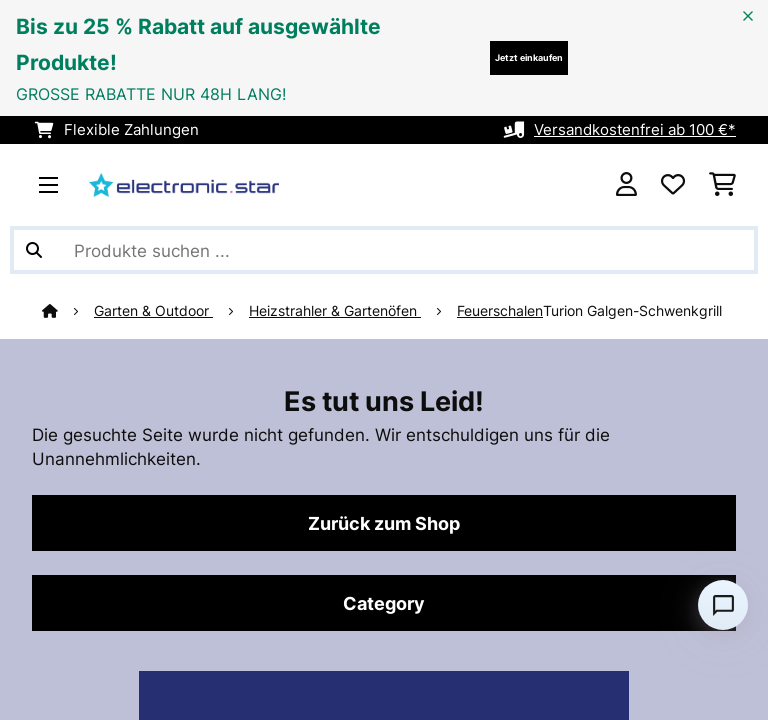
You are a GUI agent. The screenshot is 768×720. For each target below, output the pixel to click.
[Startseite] (68, 311)
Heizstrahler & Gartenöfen (335, 311)
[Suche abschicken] (34, 250)
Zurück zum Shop (384, 523)
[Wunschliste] (673, 185)
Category (384, 603)
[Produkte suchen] (384, 250)
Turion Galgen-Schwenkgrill (632, 311)
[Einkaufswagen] (722, 185)
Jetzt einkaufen (529, 57)
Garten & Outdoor (153, 311)
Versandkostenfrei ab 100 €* (635, 130)
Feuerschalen (500, 311)
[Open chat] (723, 605)
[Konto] (626, 185)
